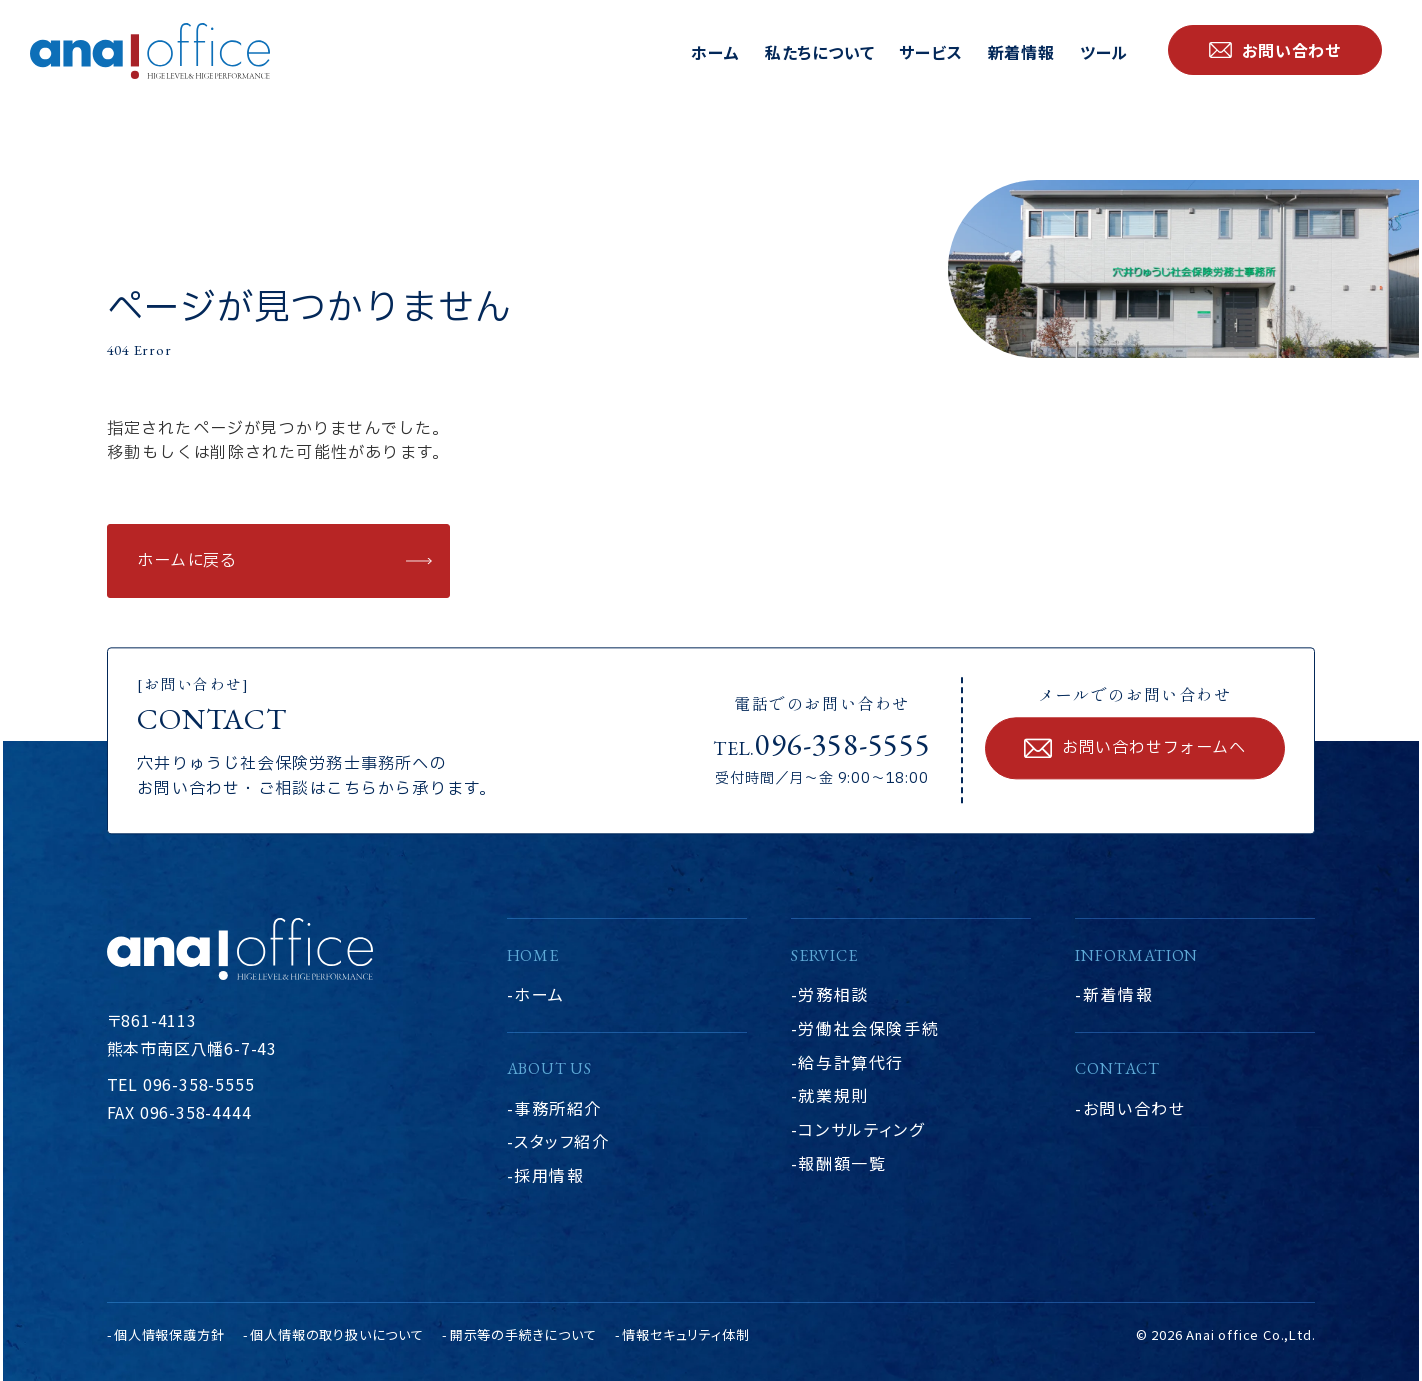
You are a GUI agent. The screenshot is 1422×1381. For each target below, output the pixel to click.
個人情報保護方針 (169, 1334)
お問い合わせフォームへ (1154, 749)
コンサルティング (861, 1129)
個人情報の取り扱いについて (336, 1334)
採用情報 (549, 1175)
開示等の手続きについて (523, 1334)
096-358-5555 (843, 745)
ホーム (715, 52)
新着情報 (1021, 52)
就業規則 (833, 1095)
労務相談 (833, 994)
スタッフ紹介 (562, 1141)
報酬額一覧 (842, 1163)
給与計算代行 (851, 1062)
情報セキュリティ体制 (685, 1334)
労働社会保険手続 (868, 1028)
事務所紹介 (558, 1108)
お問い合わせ (1134, 1108)
